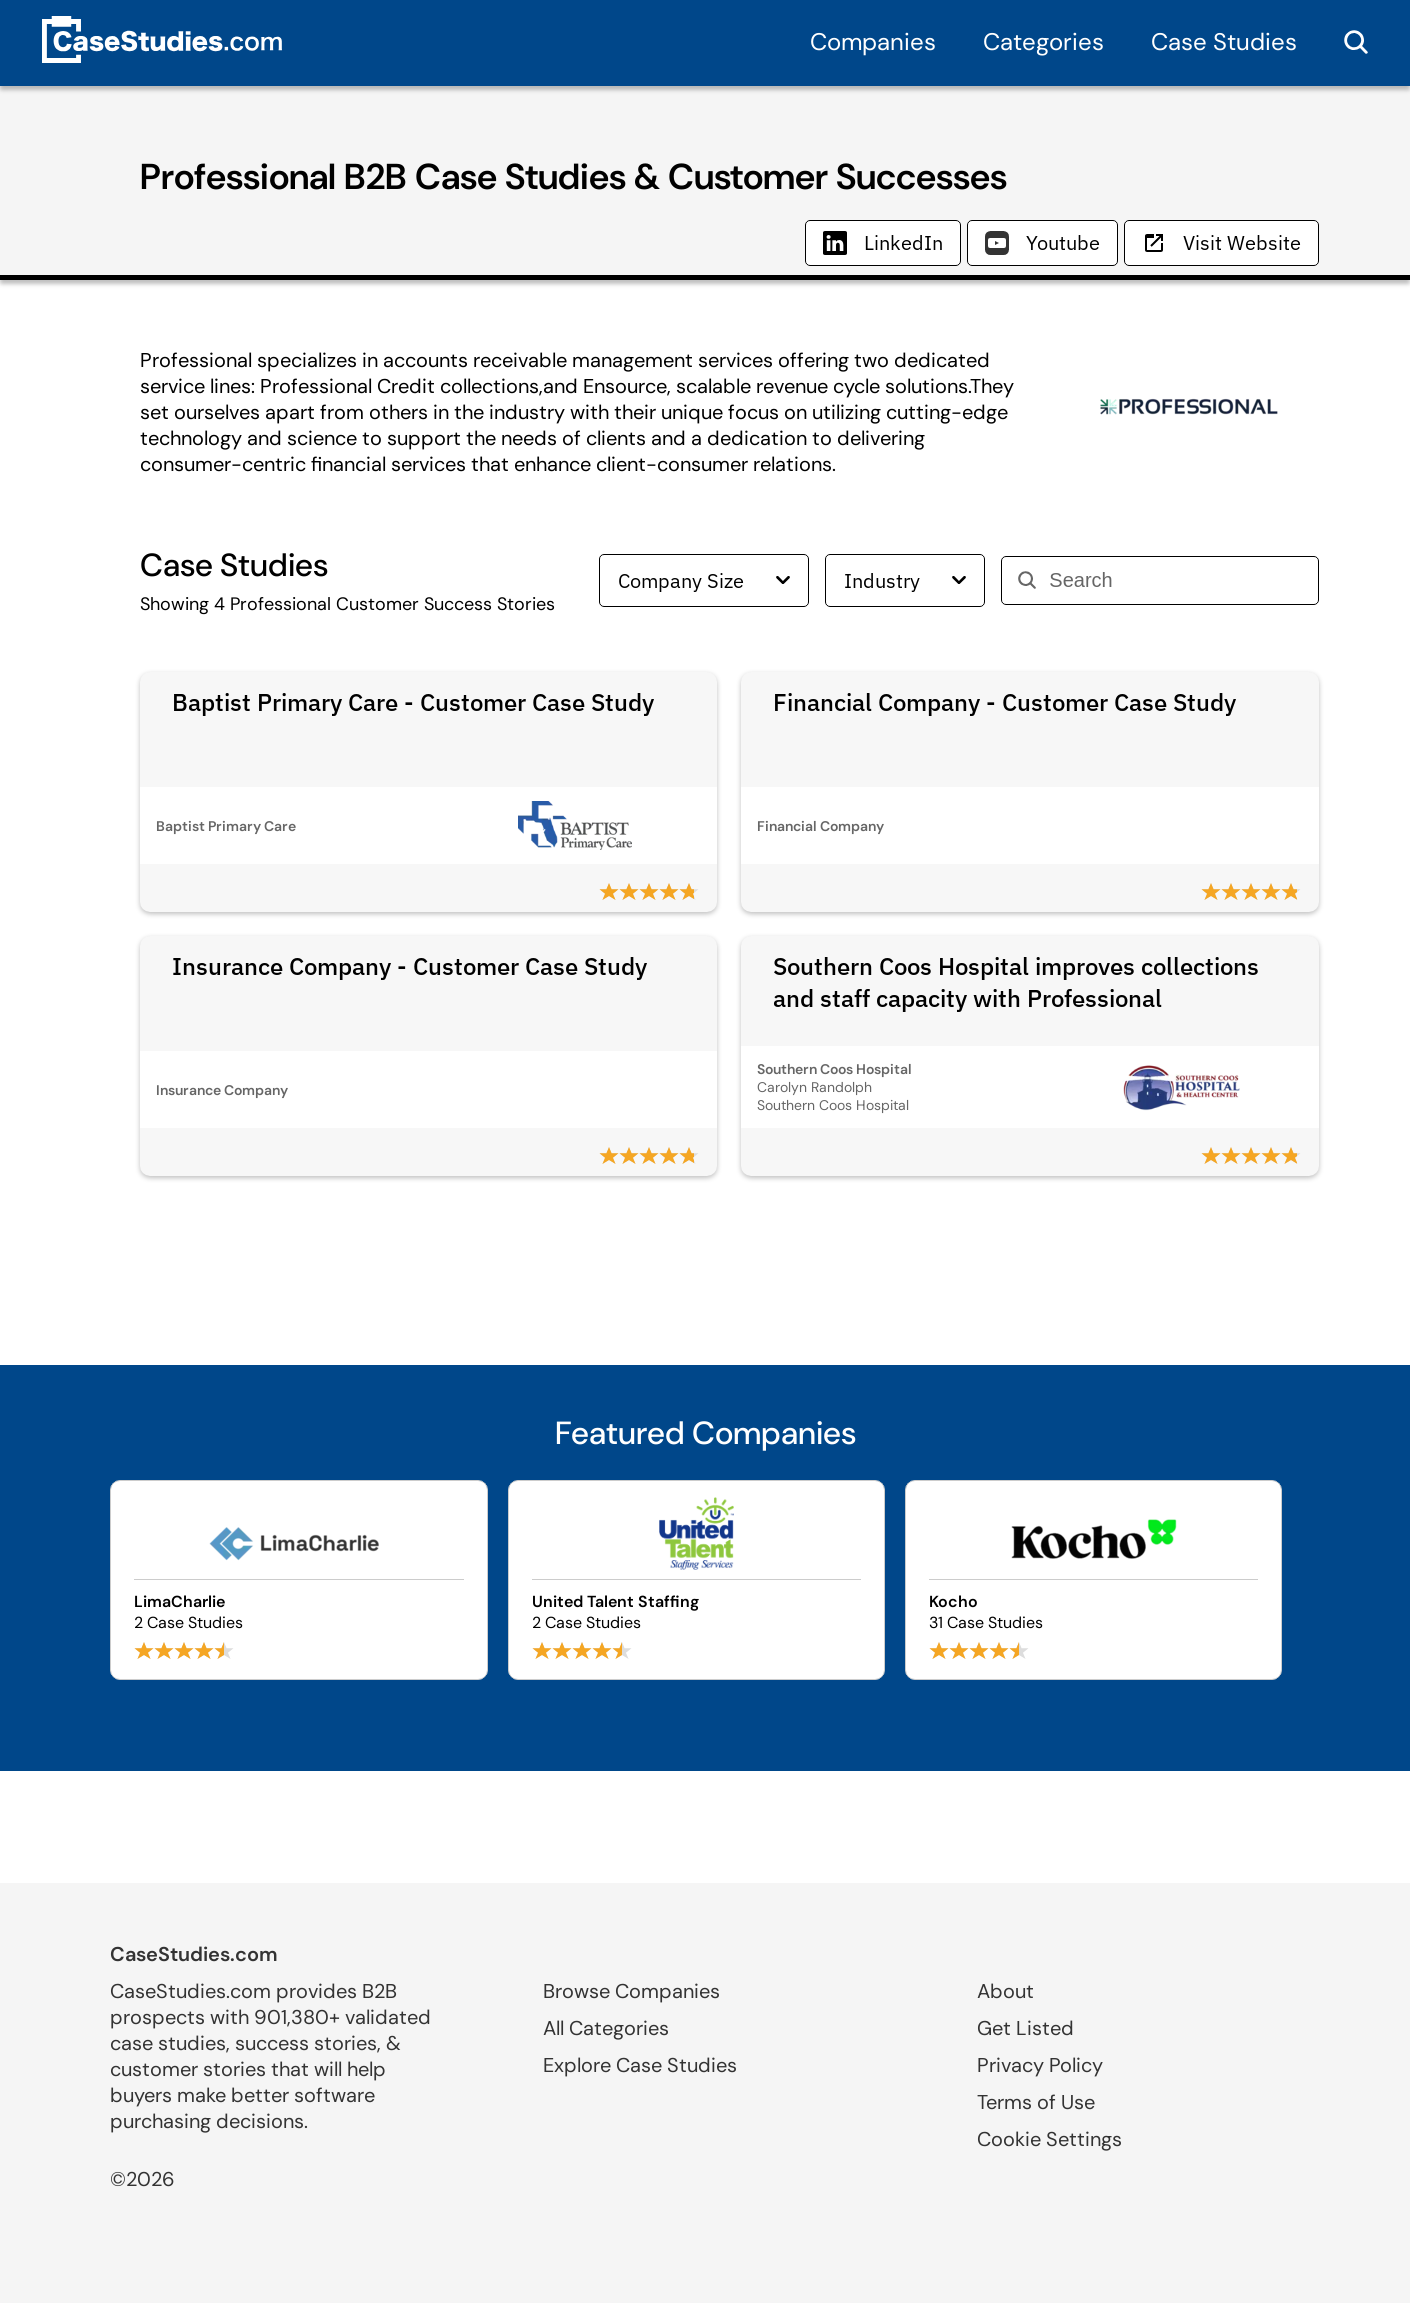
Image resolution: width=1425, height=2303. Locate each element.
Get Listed (1025, 2028)
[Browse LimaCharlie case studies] (298, 1580)
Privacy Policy (1040, 2065)
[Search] (1175, 580)
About (1005, 1991)
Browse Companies (631, 1991)
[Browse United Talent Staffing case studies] (696, 1580)
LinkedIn (883, 242)
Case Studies (1224, 41)
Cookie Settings (1049, 2139)
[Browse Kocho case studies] (1093, 1580)
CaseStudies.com (194, 1954)
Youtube (1042, 242)
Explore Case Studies (640, 2065)
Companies (873, 41)
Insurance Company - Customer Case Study (409, 966)
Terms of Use (1036, 2102)
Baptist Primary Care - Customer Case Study (413, 702)
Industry (905, 580)
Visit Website (1221, 242)
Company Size (704, 580)
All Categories (606, 2028)
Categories (1043, 41)
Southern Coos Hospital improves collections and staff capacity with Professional (1016, 982)
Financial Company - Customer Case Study (1004, 702)
